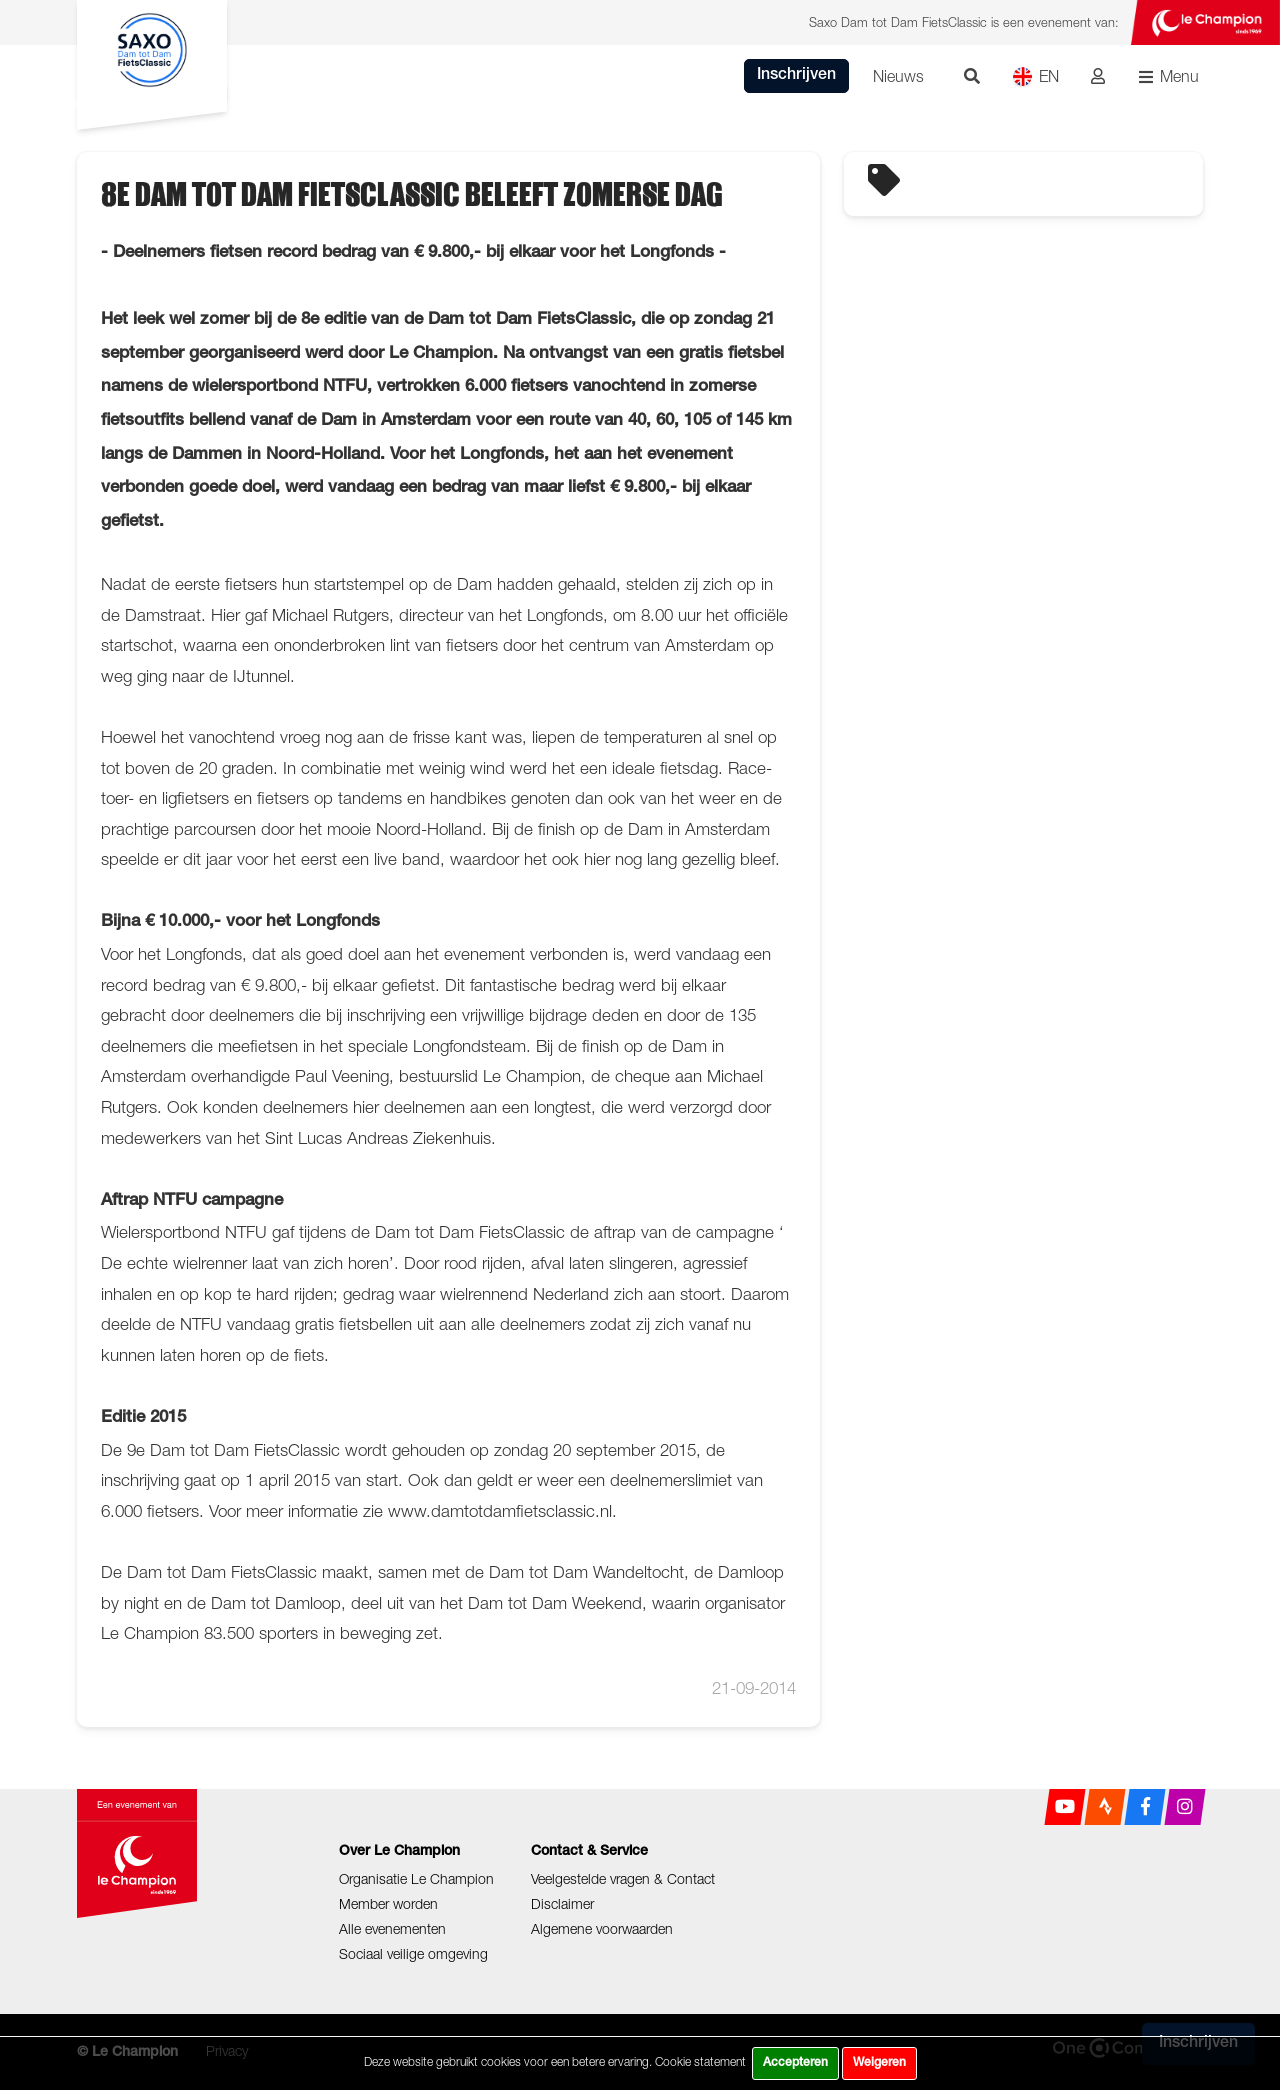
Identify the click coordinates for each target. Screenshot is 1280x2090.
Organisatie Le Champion (416, 1878)
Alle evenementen (392, 1928)
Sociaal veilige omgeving (413, 1953)
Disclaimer (562, 1903)
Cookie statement (700, 2061)
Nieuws (898, 76)
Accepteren (795, 2063)
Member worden (388, 1903)
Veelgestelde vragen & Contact (623, 1878)
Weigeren (879, 2063)
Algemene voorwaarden (602, 1928)
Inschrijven (796, 76)
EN (1035, 76)
